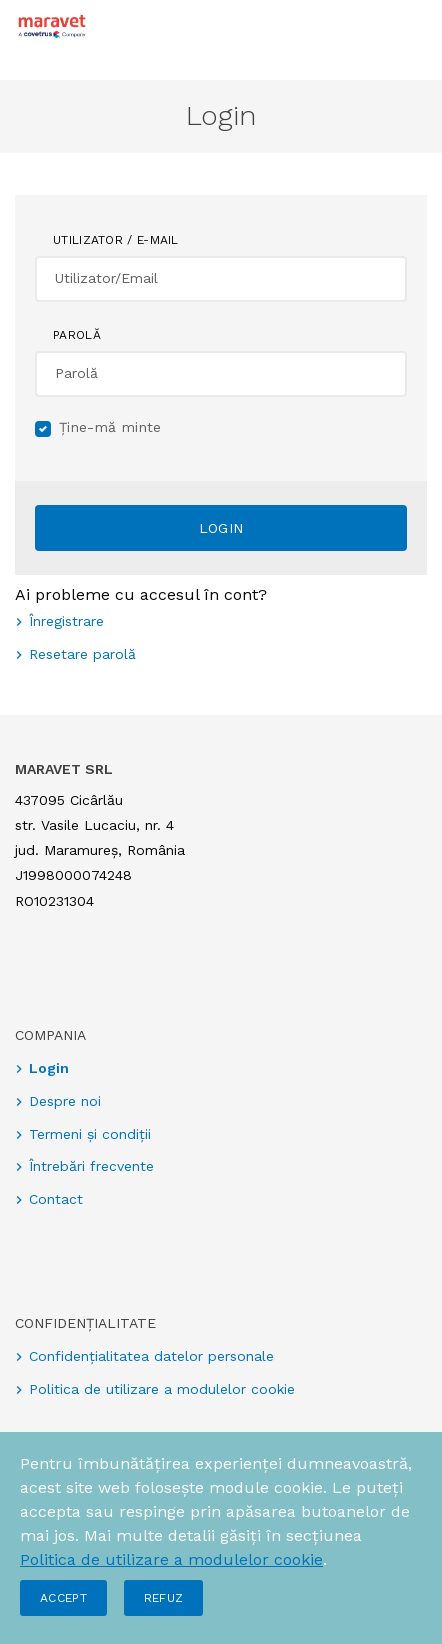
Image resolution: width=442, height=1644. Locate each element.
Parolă (77, 335)
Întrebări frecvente (91, 1166)
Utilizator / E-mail (116, 240)
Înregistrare (66, 621)
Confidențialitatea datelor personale (151, 1356)
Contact (56, 1199)
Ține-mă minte (110, 427)
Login (221, 528)
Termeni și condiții (90, 1134)
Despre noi (65, 1101)
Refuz (164, 1598)
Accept (63, 1598)
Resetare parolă (82, 654)
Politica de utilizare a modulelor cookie (171, 1559)
